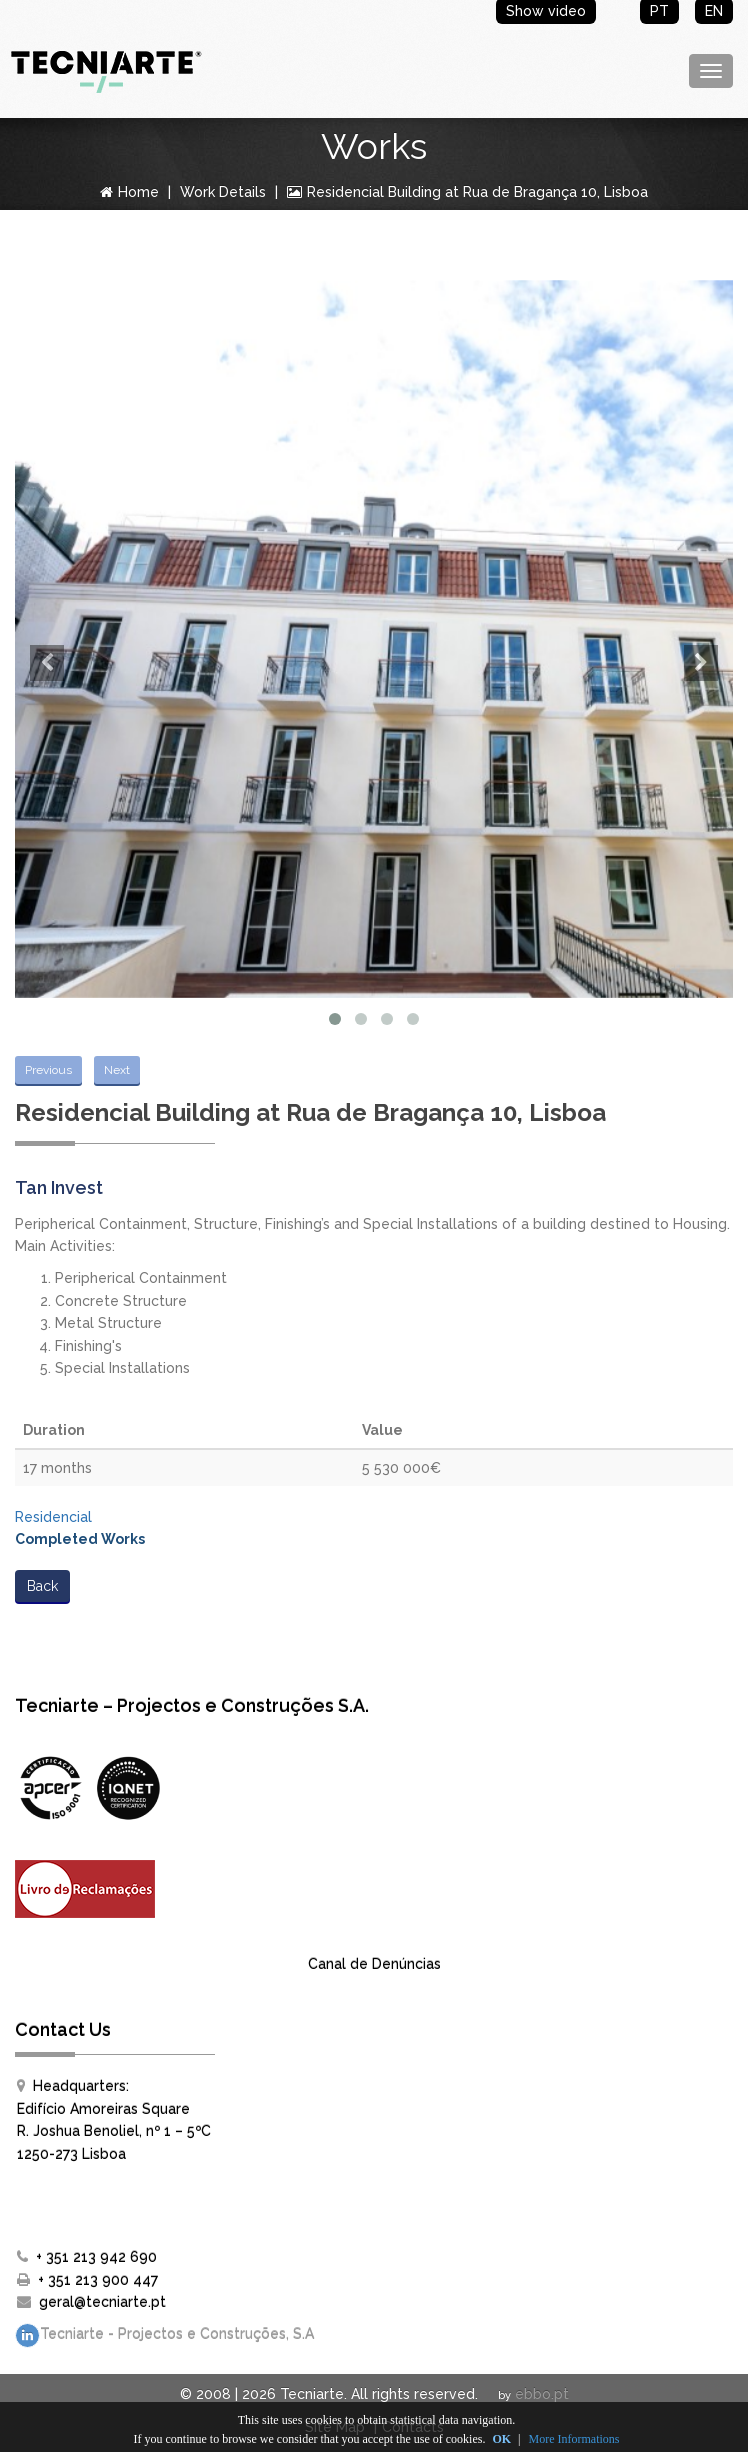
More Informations (573, 2439)
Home (129, 192)
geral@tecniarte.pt (102, 2302)
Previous (48, 1070)
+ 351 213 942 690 (96, 2257)
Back (42, 1586)
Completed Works (80, 1539)
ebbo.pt (542, 2394)
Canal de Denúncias (374, 1964)
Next (117, 1070)
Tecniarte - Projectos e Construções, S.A (164, 2335)
